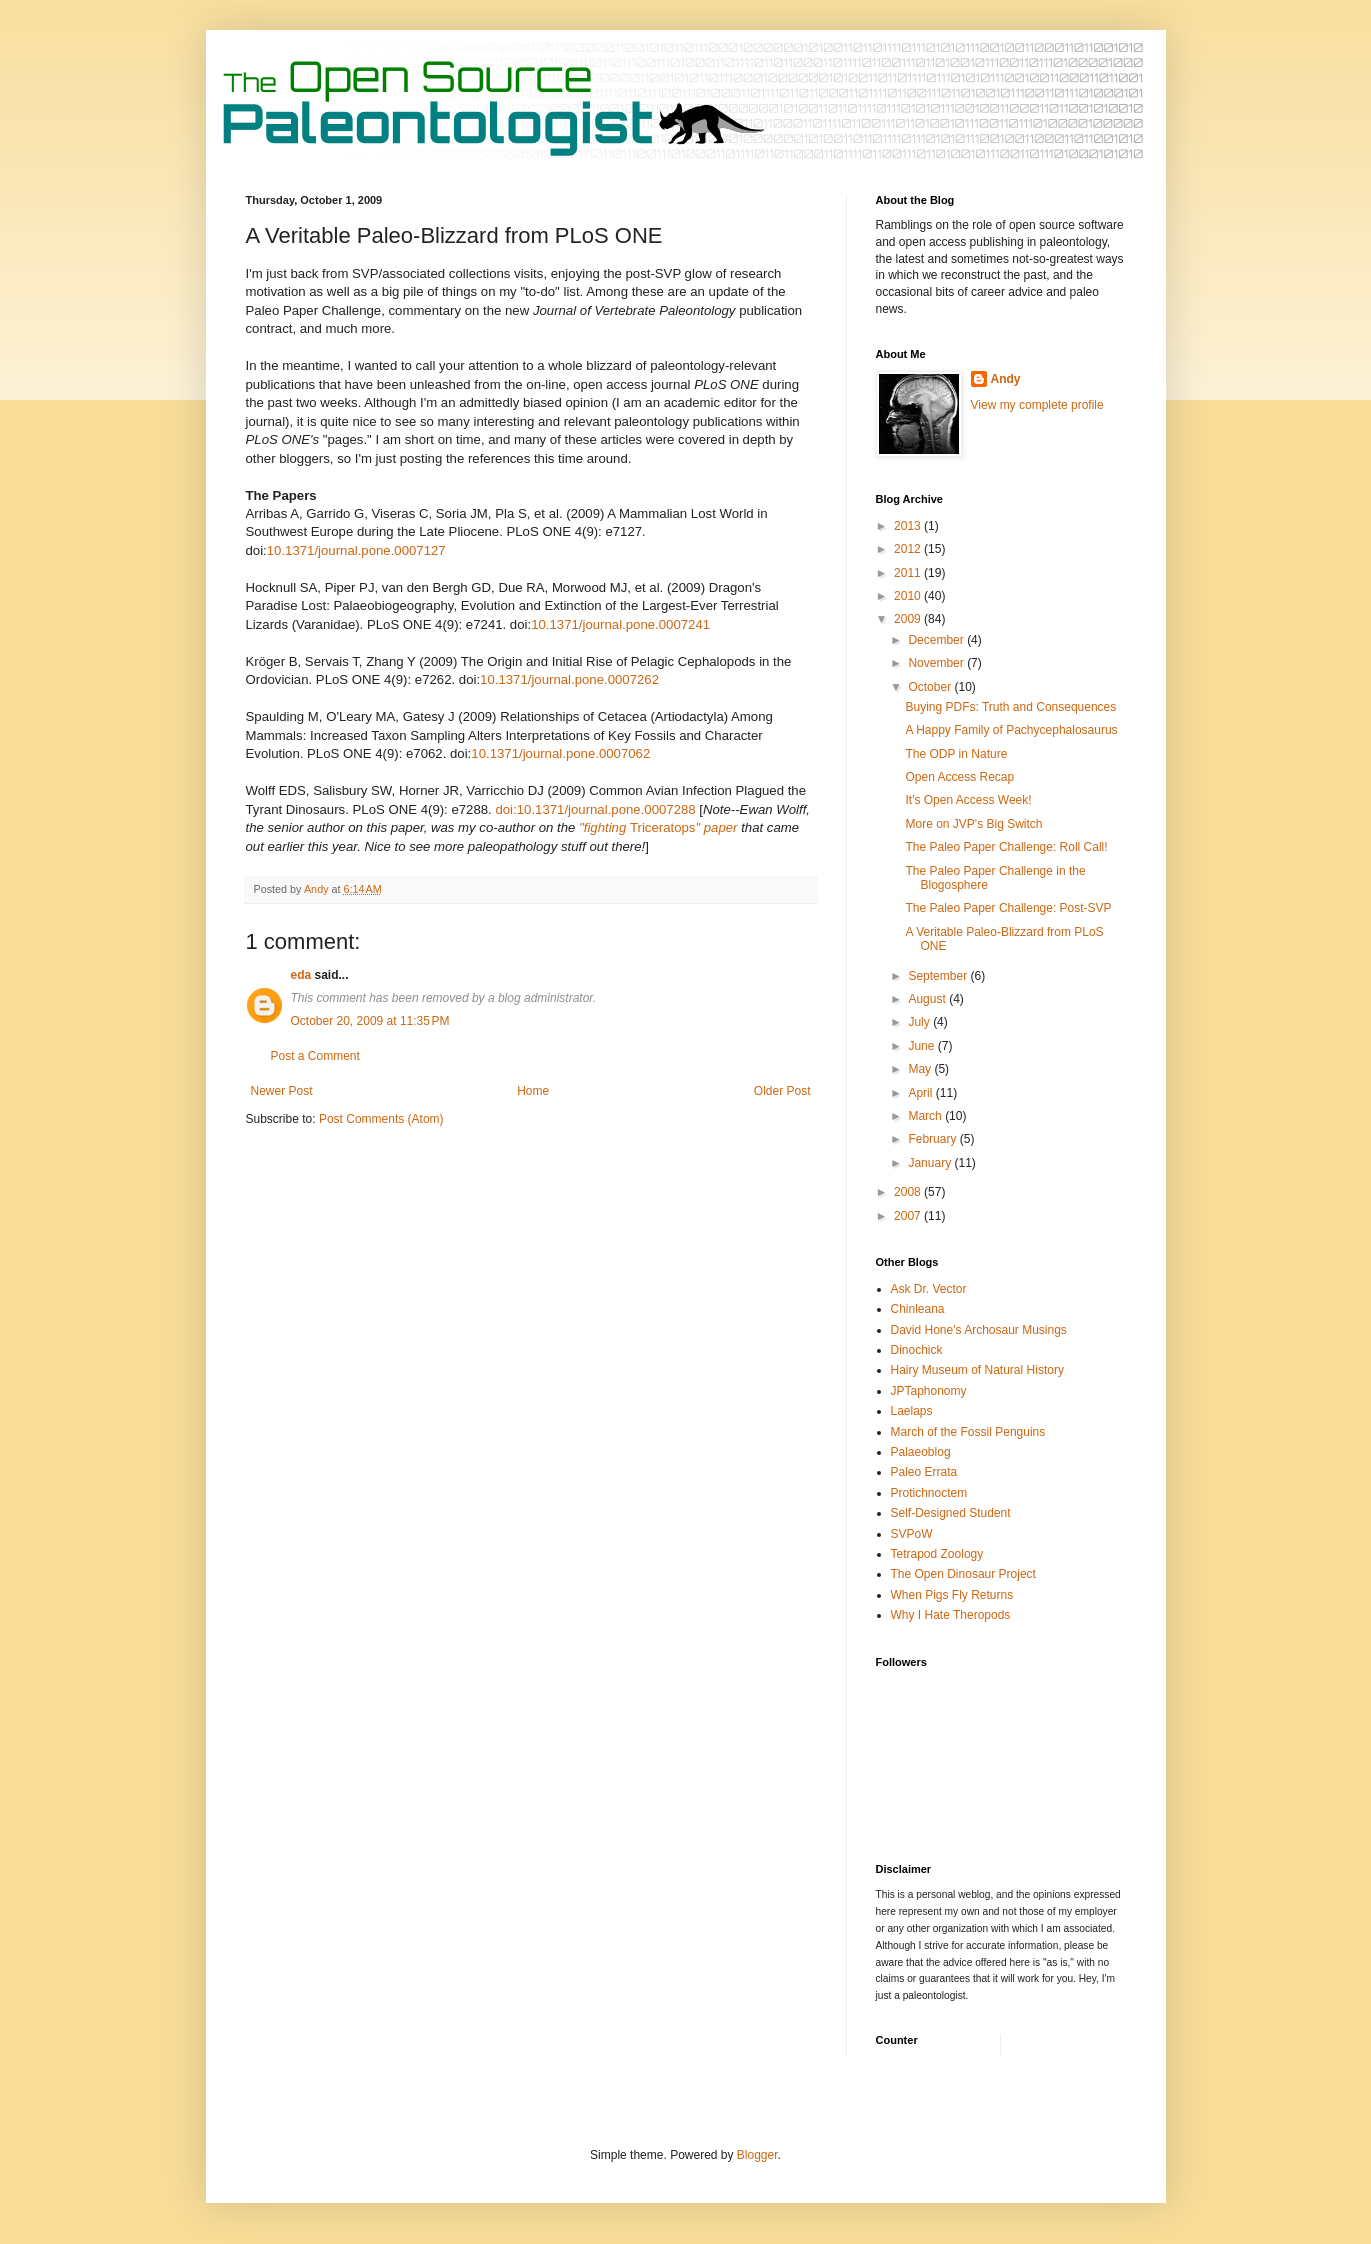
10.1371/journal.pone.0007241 (620, 624)
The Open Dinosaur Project (963, 1574)
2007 (909, 1216)
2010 (909, 596)
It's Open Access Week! (968, 800)
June (922, 1046)
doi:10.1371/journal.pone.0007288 (595, 809)
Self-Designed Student (951, 1513)
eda (301, 975)
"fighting (604, 827)
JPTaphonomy (929, 1391)
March (926, 1116)
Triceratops (662, 827)
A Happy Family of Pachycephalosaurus (1011, 730)
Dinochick (917, 1350)
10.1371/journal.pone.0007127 (356, 550)
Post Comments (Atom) (381, 1119)
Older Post (782, 1091)
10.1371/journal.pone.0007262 (569, 679)
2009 (909, 619)
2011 (909, 573)
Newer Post (282, 1091)
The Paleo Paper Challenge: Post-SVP (1008, 908)
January (931, 1163)
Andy (1006, 379)
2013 (909, 526)
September (939, 976)
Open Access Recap (959, 777)
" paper (716, 827)
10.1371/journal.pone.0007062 (560, 753)
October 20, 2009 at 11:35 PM (370, 1021)
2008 (909, 1192)
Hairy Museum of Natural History (977, 1370)
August (928, 999)
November (937, 663)
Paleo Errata (924, 1472)
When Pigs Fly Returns (952, 1595)
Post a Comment (315, 1056)
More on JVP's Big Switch (973, 824)
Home (533, 1091)
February (933, 1139)
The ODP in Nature (956, 754)
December (937, 640)
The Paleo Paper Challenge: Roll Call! (1006, 847)
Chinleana (918, 1309)
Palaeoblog (921, 1452)
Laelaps (912, 1411)
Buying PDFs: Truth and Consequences (1010, 707)
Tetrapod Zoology (937, 1554)
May (921, 1069)
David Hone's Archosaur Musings (979, 1330)
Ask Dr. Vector (929, 1289)
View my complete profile (1037, 405)
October (931, 687)
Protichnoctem (929, 1493)
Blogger (757, 2155)
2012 (909, 549)
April (921, 1093)
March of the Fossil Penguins (968, 1432)
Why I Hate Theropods (951, 1615)
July (920, 1022)
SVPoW (912, 1534)
